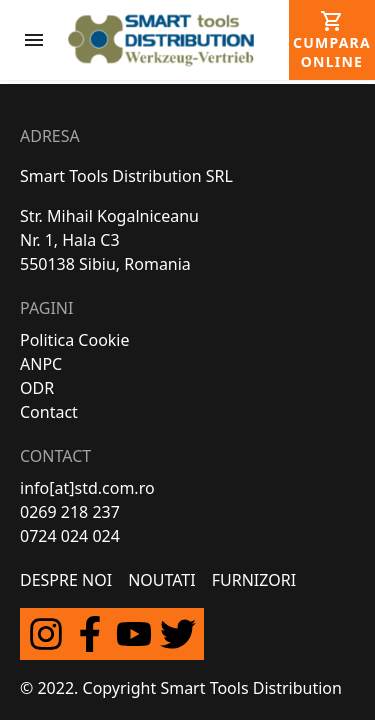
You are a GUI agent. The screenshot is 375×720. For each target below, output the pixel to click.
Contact (49, 412)
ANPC (41, 364)
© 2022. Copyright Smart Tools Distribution (181, 688)
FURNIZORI (254, 580)
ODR (37, 388)
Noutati (162, 580)
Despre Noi (66, 580)
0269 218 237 (70, 512)
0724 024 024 (70, 536)
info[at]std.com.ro (87, 488)
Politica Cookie (75, 340)
